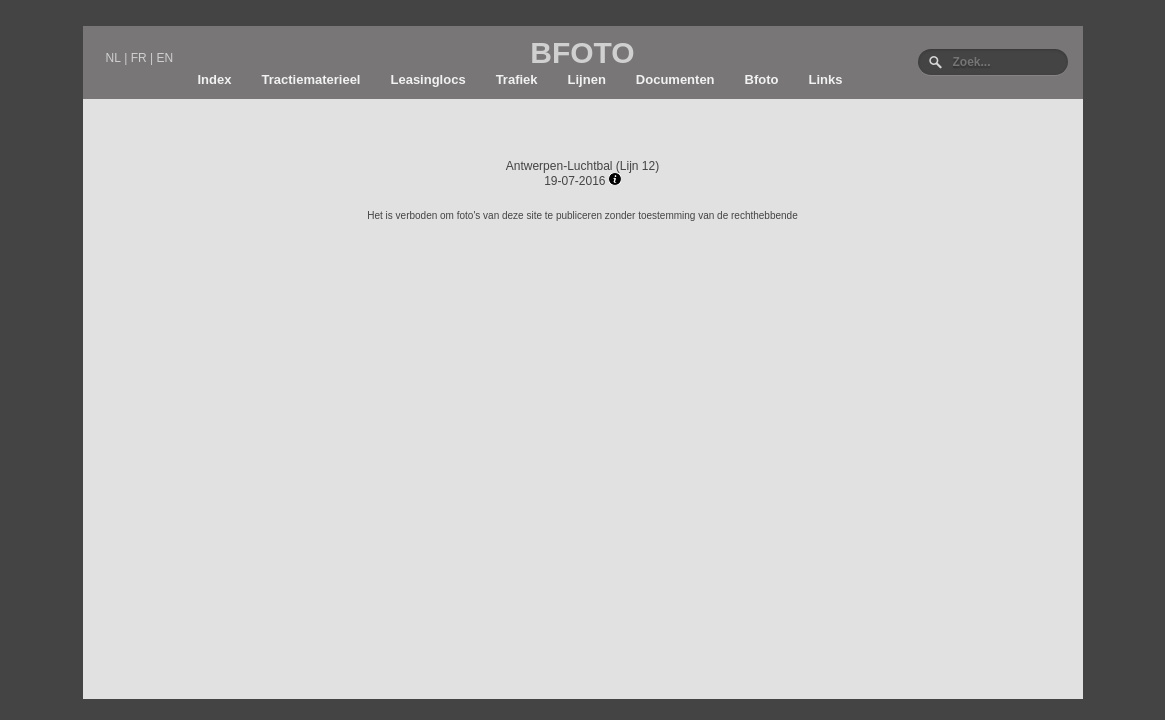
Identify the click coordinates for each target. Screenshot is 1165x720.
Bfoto (762, 79)
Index (215, 79)
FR (139, 58)
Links (826, 79)
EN (164, 58)
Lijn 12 (637, 166)
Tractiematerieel (310, 79)
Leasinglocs (427, 79)
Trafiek (517, 79)
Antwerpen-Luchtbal (559, 166)
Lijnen (587, 79)
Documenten (675, 79)
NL (113, 58)
